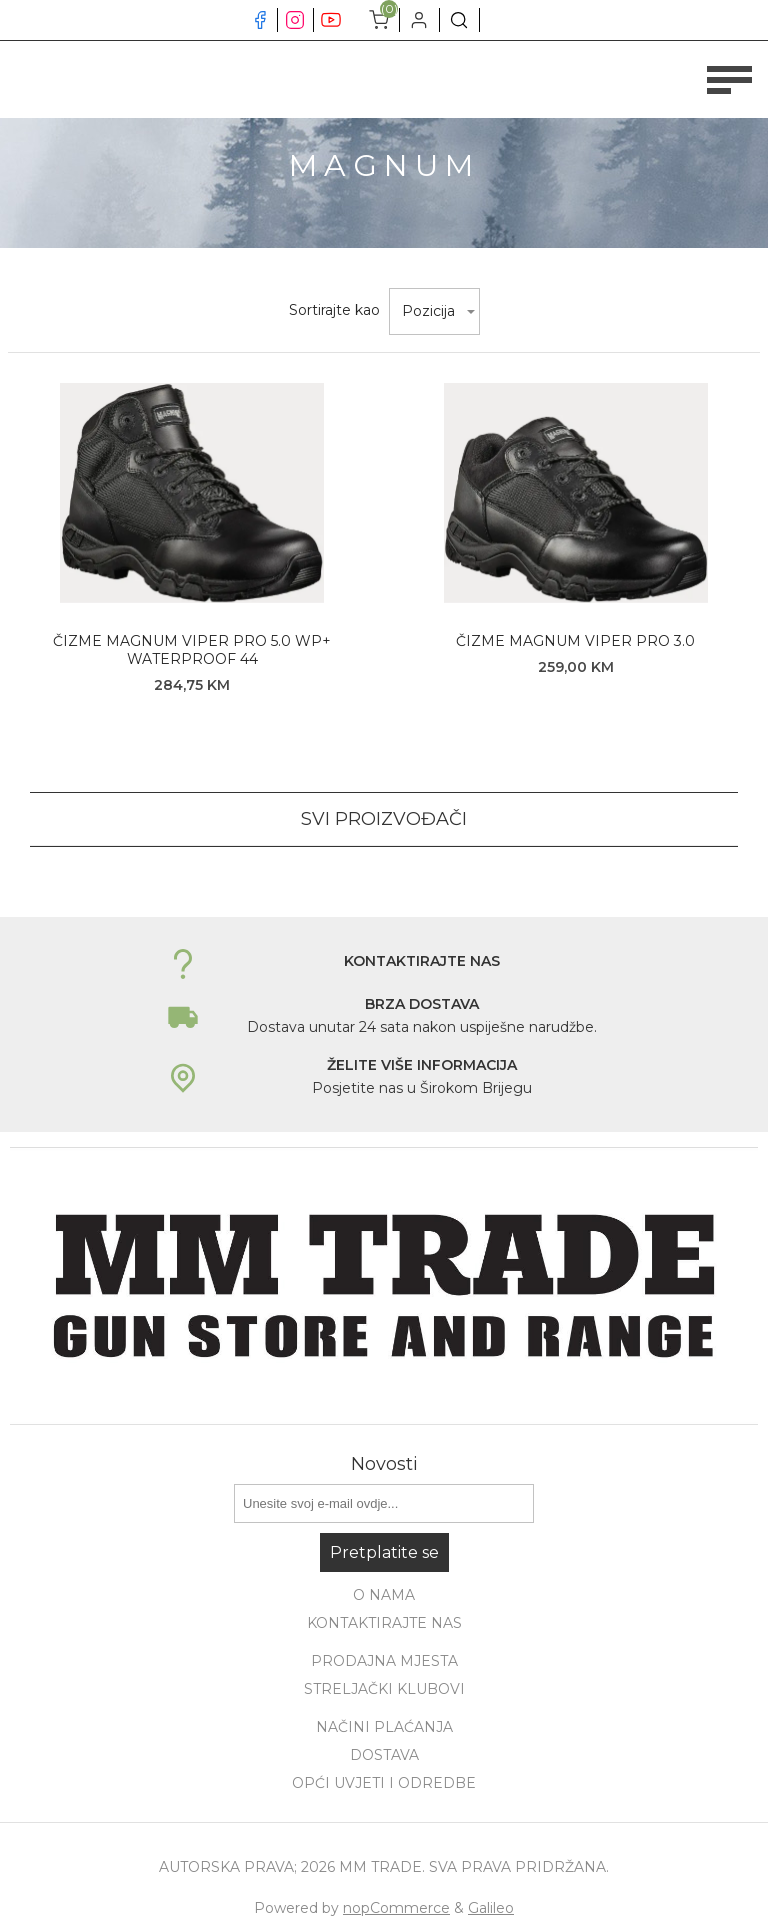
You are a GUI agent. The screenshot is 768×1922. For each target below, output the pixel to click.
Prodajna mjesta (384, 1661)
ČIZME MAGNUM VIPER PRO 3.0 (575, 641)
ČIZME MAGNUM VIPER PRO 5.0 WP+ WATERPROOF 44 (192, 650)
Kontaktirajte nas (384, 1623)
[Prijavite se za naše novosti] (384, 1503)
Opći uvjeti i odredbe (384, 1783)
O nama (384, 1595)
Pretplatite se (384, 1552)
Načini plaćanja (384, 1727)
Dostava (384, 1755)
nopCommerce (396, 1908)
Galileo (491, 1908)
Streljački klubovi (384, 1689)
